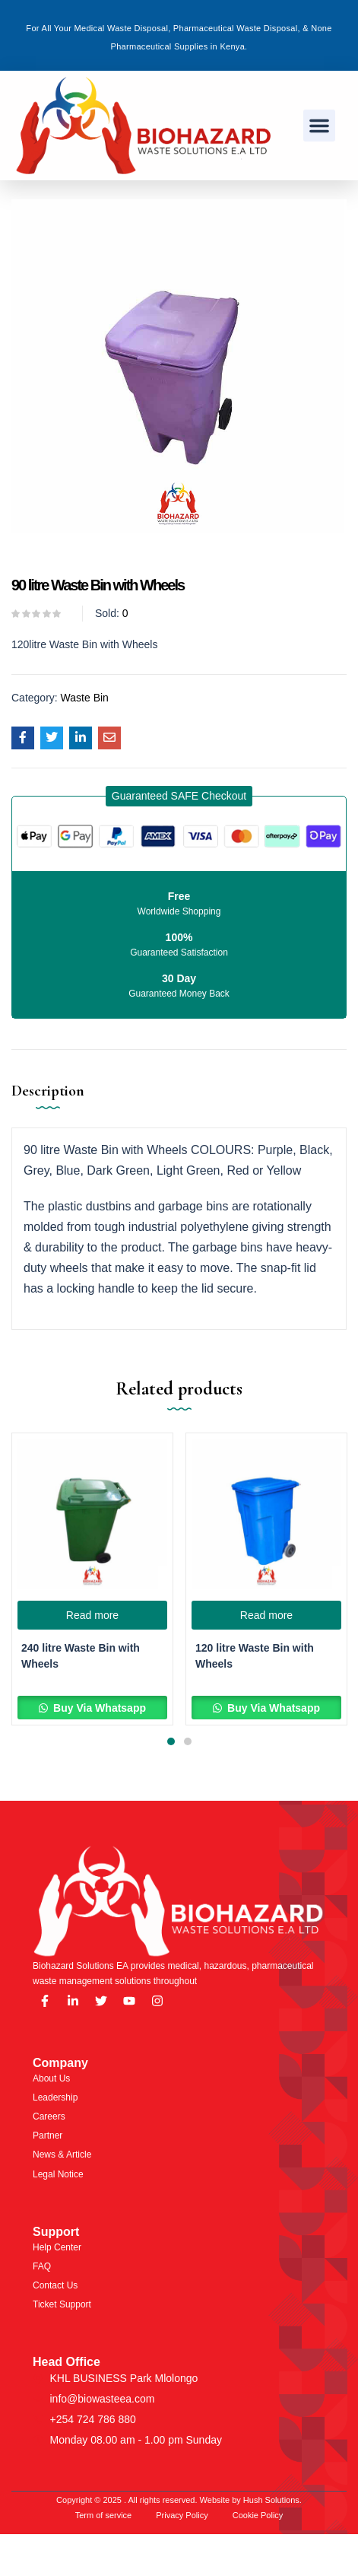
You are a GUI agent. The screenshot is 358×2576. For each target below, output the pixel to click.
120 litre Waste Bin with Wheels (254, 1656)
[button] (319, 126)
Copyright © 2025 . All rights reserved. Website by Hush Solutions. (179, 2499)
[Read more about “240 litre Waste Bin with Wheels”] (92, 1615)
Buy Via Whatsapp (98, 1708)
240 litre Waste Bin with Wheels (80, 1656)
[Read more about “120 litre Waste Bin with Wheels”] (266, 1615)
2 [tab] (188, 1741)
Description (47, 1091)
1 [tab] (171, 1741)
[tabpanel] (92, 1579)
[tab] (53, 1102)
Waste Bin (85, 698)
